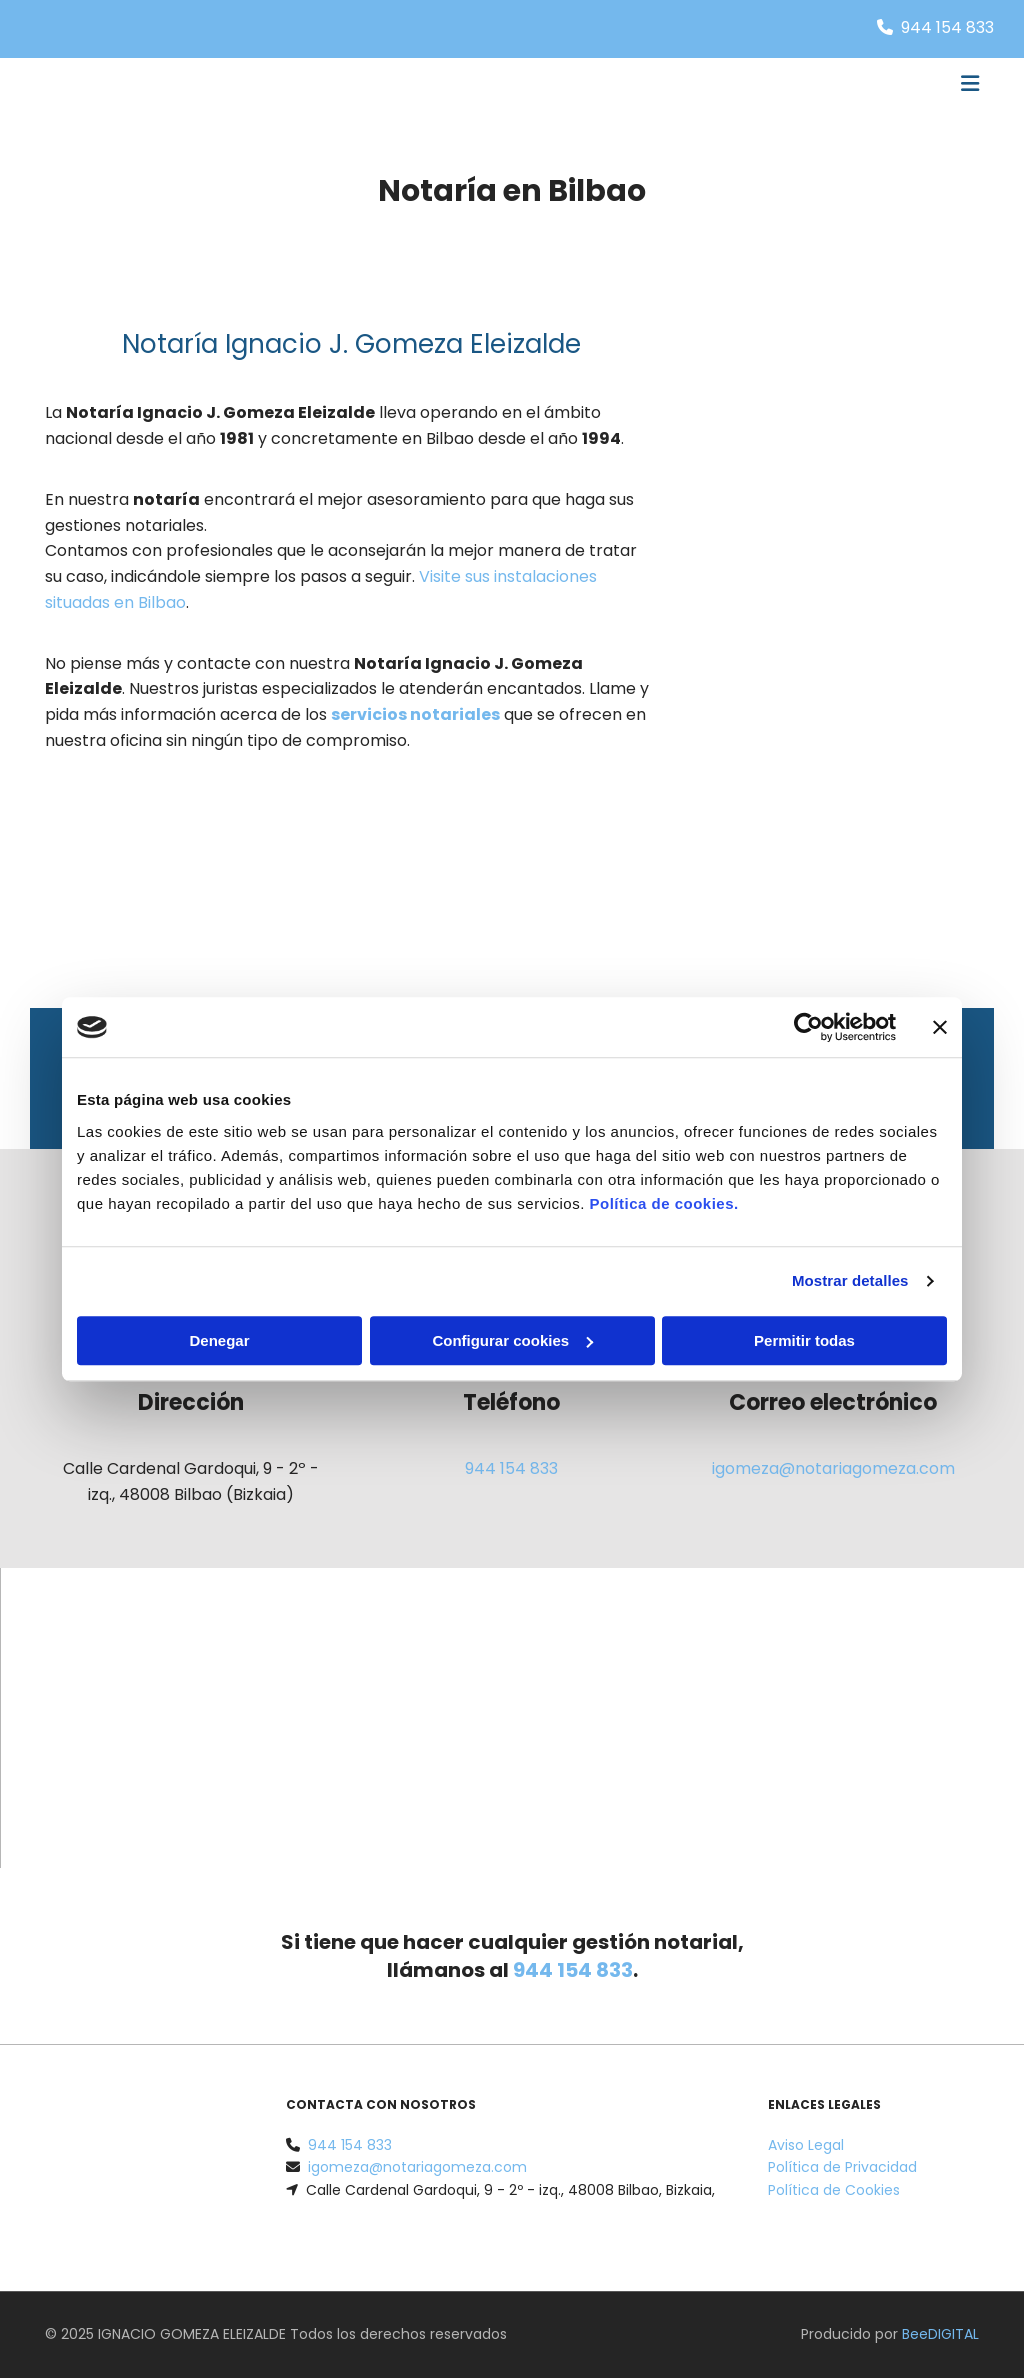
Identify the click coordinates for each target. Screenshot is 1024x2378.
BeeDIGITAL (940, 2334)
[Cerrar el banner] (940, 1027)
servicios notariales (415, 714)
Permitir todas (804, 1340)
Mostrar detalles (850, 1280)
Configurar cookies (512, 1340)
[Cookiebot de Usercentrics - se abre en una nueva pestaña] (808, 1027)
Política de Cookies (834, 2190)
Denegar (219, 1340)
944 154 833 (947, 27)
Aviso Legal (806, 2145)
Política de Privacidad (842, 2167)
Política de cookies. (663, 1203)
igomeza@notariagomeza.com (833, 1468)
